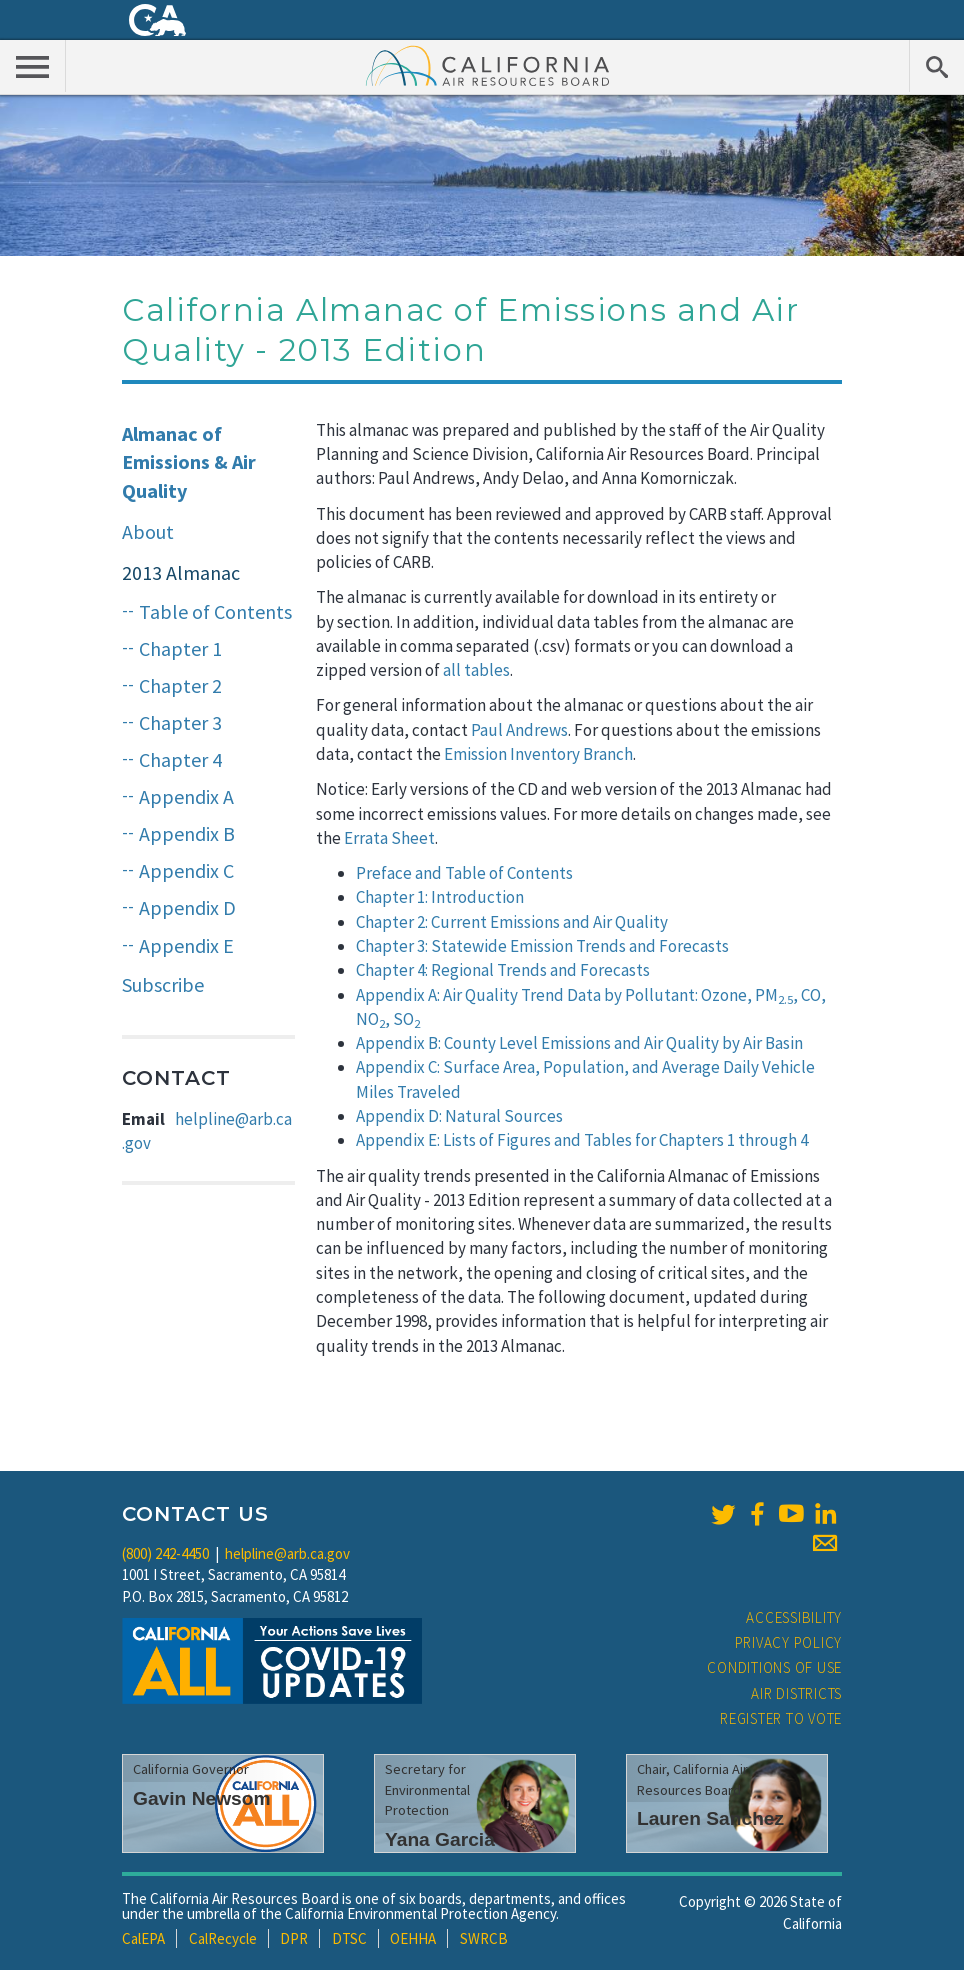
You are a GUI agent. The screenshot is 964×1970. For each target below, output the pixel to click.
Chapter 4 (180, 759)
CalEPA (143, 1938)
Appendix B (187, 833)
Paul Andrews (519, 730)
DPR (294, 1938)
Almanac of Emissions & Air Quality (189, 462)
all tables (476, 670)
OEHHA (413, 1938)
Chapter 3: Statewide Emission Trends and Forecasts (542, 946)
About (148, 531)
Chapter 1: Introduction (440, 897)
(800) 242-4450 (165, 1553)
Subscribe (163, 984)
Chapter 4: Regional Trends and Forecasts (503, 970)
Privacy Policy (789, 1642)
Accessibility (794, 1617)
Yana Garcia (440, 1839)
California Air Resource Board (488, 65)
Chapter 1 (180, 648)
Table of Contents (215, 611)
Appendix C (186, 870)
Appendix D (187, 907)
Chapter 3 (180, 722)
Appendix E (186, 945)
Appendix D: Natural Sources (459, 1116)
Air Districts (796, 1693)
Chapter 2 (180, 685)
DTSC (349, 1938)
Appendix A (186, 796)
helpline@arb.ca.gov (287, 1553)
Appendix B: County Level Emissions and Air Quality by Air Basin (579, 1043)
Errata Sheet (389, 838)
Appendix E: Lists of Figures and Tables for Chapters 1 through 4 (582, 1140)
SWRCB (484, 1938)
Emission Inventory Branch (538, 754)
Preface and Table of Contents (464, 873)
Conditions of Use (774, 1667)
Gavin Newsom (202, 1798)
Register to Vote (781, 1718)
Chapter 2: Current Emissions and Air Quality (512, 922)
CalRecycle (223, 1938)
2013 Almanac (181, 572)
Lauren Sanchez (710, 1818)
